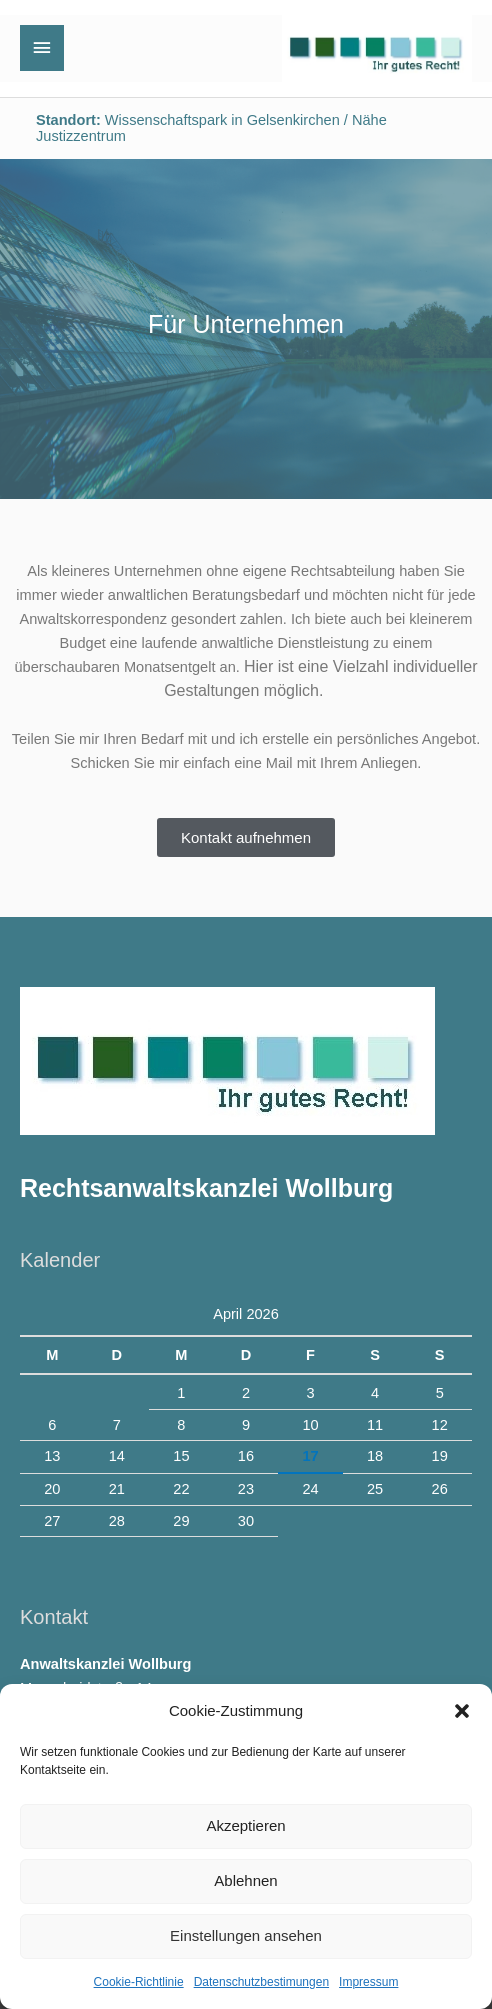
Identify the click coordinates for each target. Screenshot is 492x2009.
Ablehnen (245, 1880)
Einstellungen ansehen (246, 1935)
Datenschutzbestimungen (261, 1982)
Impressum (368, 1982)
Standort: (68, 120)
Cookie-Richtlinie (139, 1982)
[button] (462, 1711)
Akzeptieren (245, 1825)
